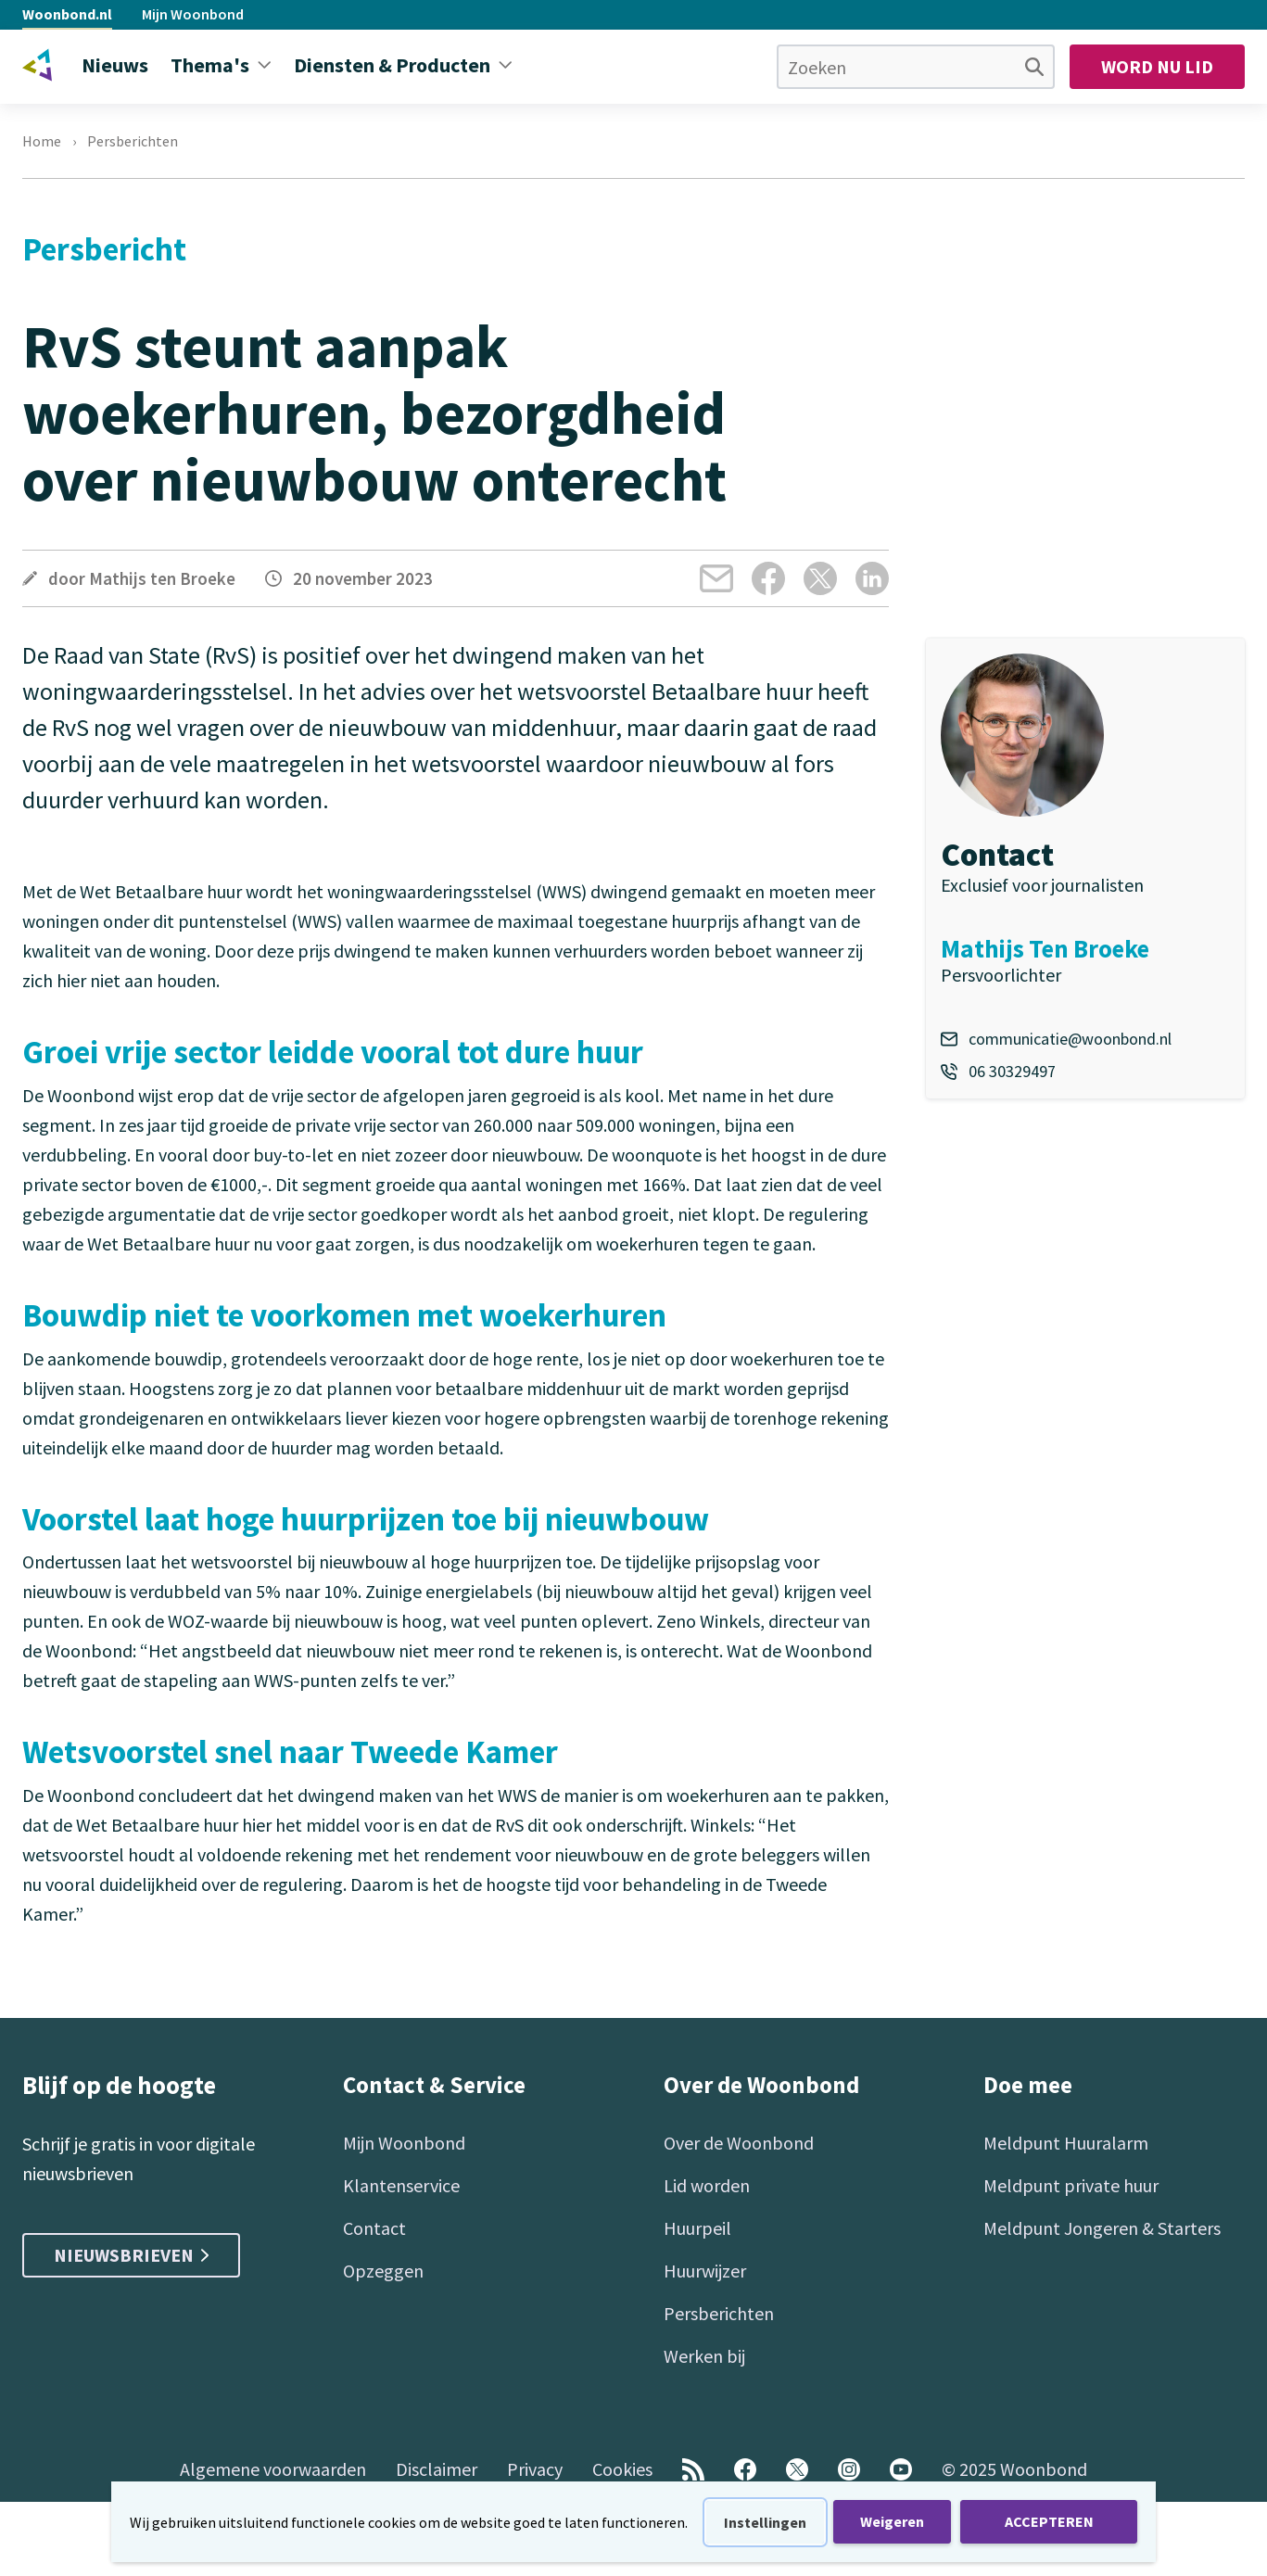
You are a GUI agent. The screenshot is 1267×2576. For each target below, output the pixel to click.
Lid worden (707, 2185)
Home (41, 141)
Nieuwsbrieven (131, 2254)
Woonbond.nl (67, 14)
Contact (374, 2228)
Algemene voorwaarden (273, 2469)
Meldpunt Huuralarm (1065, 2142)
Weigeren (892, 2521)
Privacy (535, 2469)
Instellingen (765, 2522)
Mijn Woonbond (193, 14)
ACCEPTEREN (1049, 2521)
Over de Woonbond (739, 2142)
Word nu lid (1157, 66)
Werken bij (704, 2355)
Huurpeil (697, 2228)
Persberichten (132, 141)
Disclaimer (436, 2469)
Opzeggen (383, 2270)
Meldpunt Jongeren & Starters (1102, 2228)
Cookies (622, 2469)
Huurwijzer (705, 2270)
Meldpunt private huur (1071, 2185)
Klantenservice (401, 2185)
